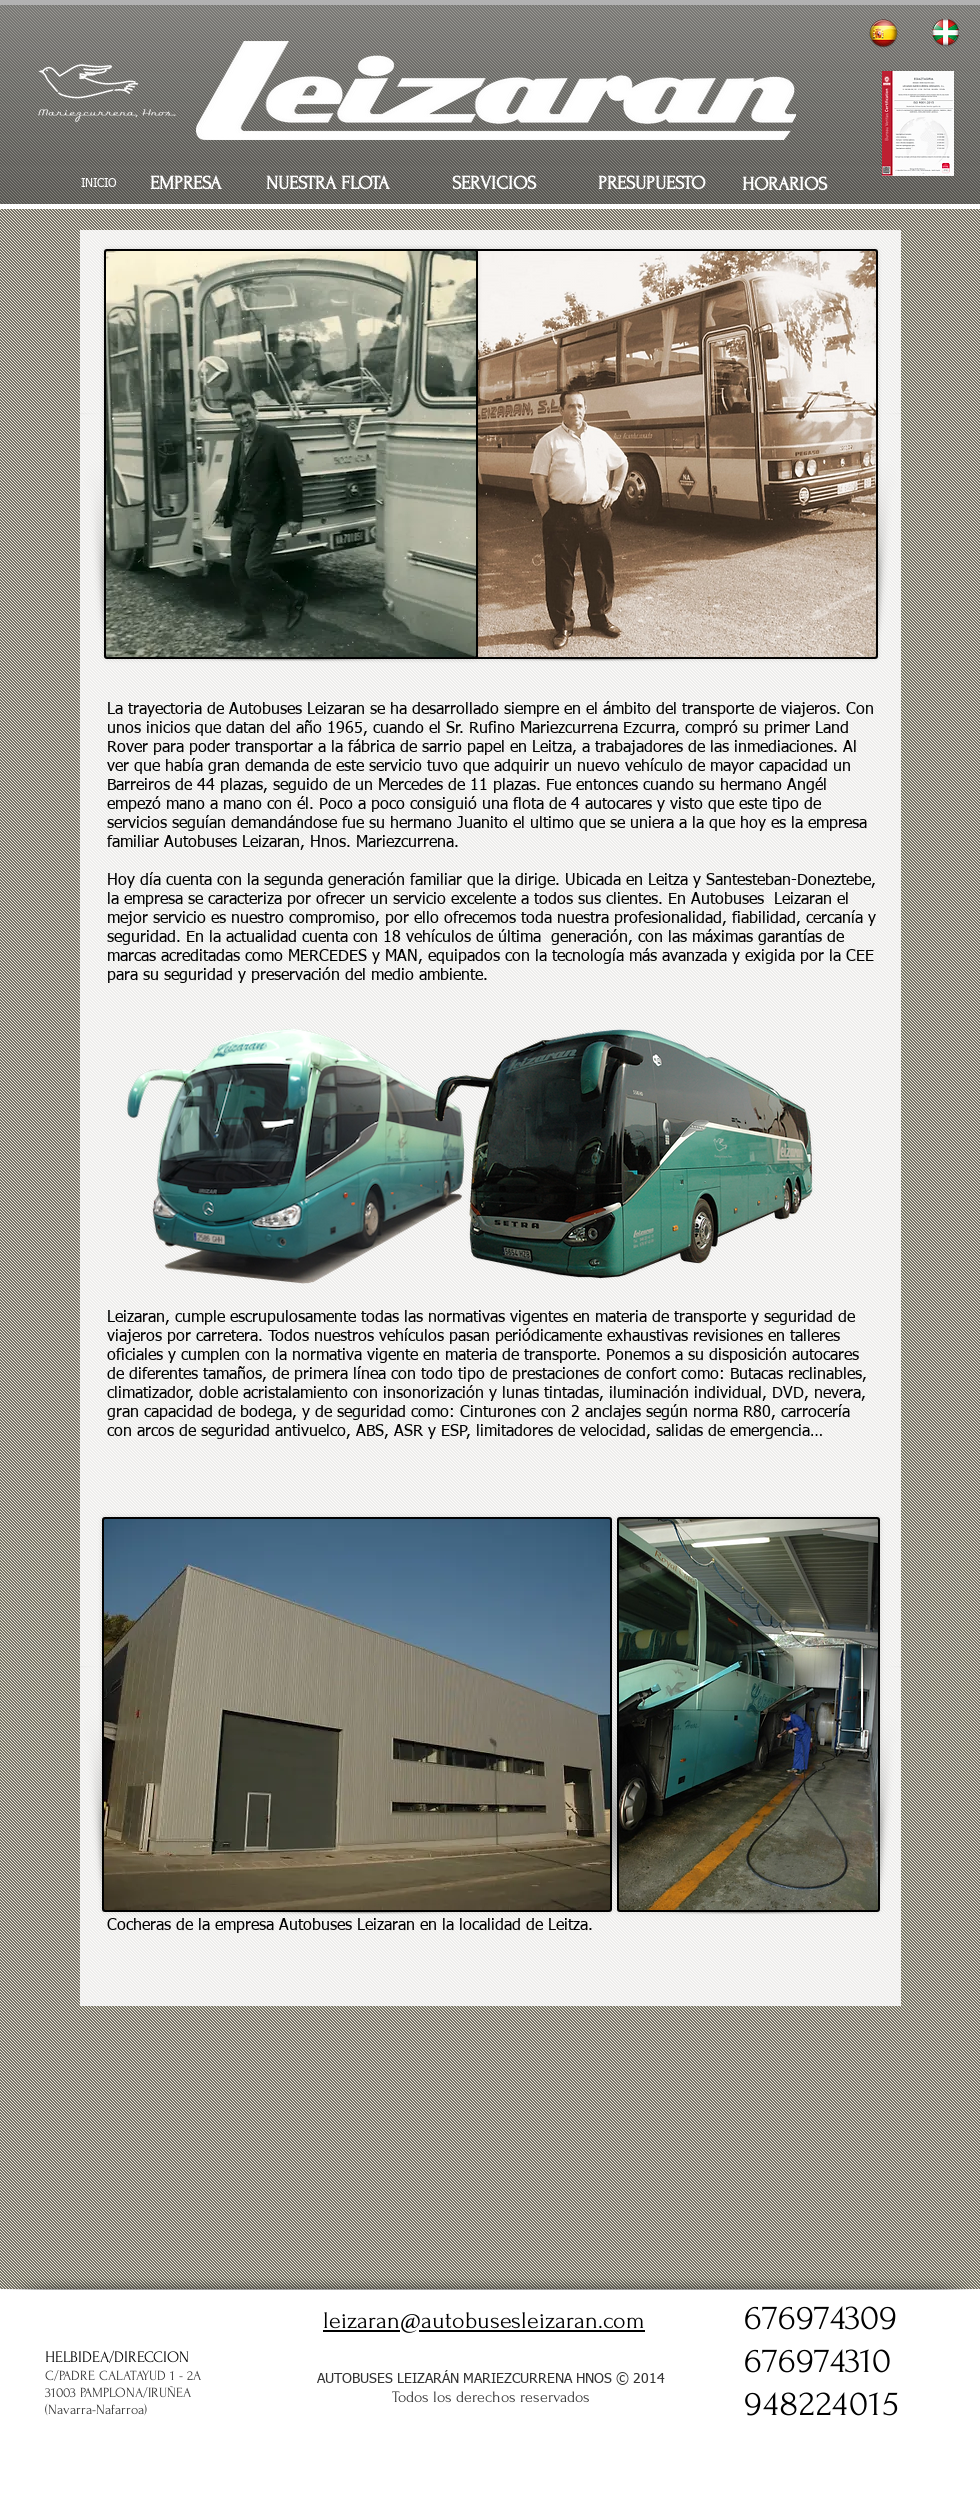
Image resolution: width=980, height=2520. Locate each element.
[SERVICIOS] (494, 184)
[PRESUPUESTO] (651, 184)
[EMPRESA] (185, 184)
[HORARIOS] (784, 185)
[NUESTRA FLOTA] (327, 184)
